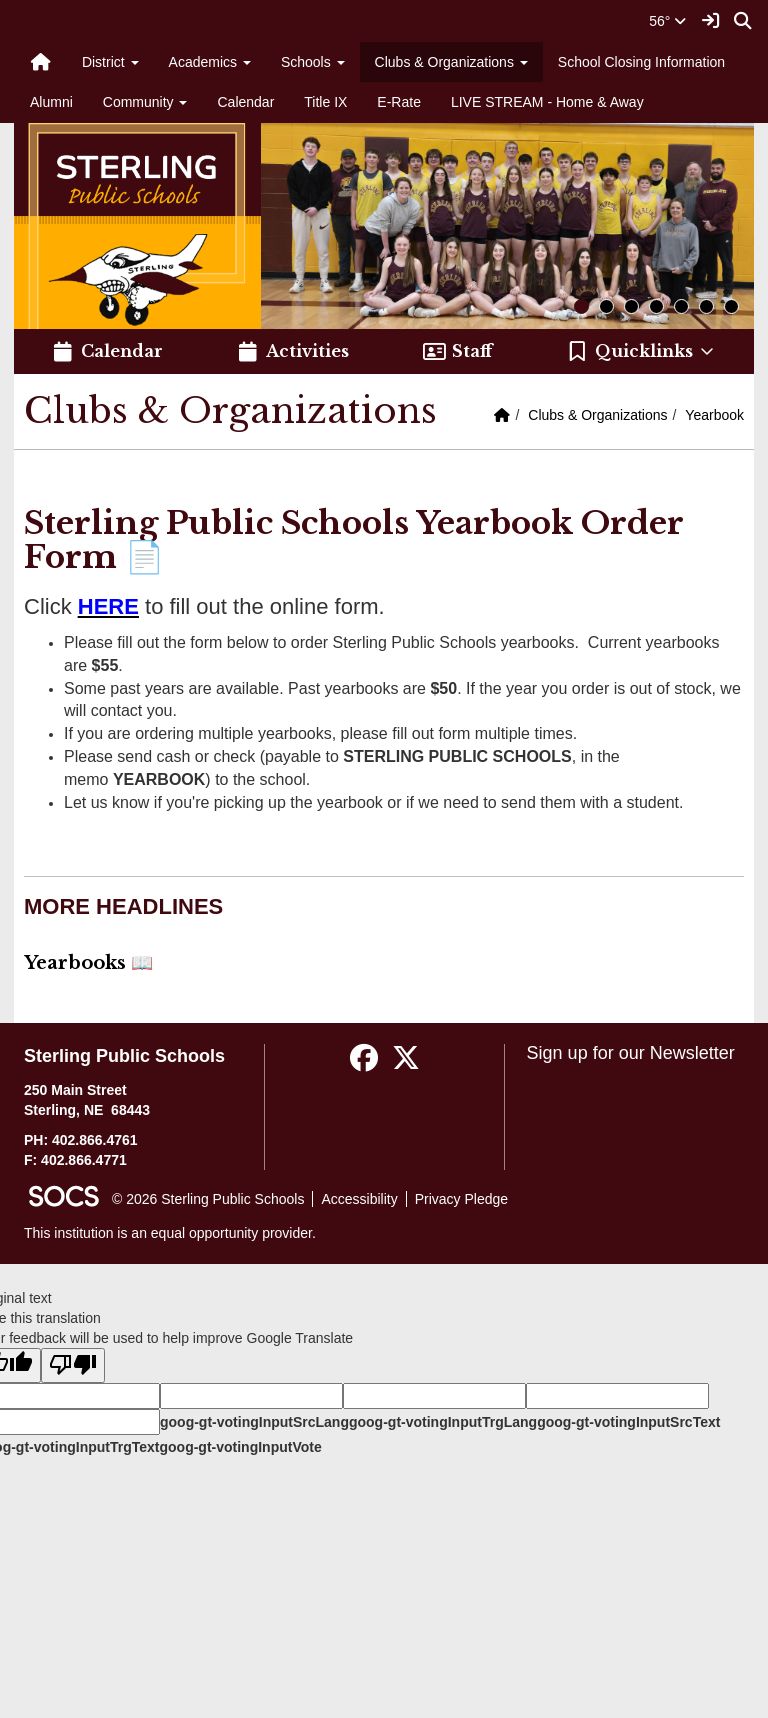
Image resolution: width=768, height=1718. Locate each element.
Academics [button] (210, 62)
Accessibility (359, 1199)
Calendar (245, 102)
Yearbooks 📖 (88, 963)
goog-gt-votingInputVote (240, 1447)
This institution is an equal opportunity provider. (170, 1233)
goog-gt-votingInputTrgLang (443, 1422)
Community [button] (145, 102)
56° (667, 21)
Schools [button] (313, 62)
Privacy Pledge (461, 1199)
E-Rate (399, 102)
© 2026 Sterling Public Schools (208, 1199)
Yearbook (714, 415)
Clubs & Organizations (597, 415)
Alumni (51, 102)
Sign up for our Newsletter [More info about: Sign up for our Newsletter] (631, 1053)
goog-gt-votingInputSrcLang (254, 1422)
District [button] (110, 62)
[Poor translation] (73, 1365)
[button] (641, 352)
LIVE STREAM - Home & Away (547, 102)
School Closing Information (641, 62)
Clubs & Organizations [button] (451, 62)
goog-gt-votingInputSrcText (628, 1422)
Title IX (325, 102)
